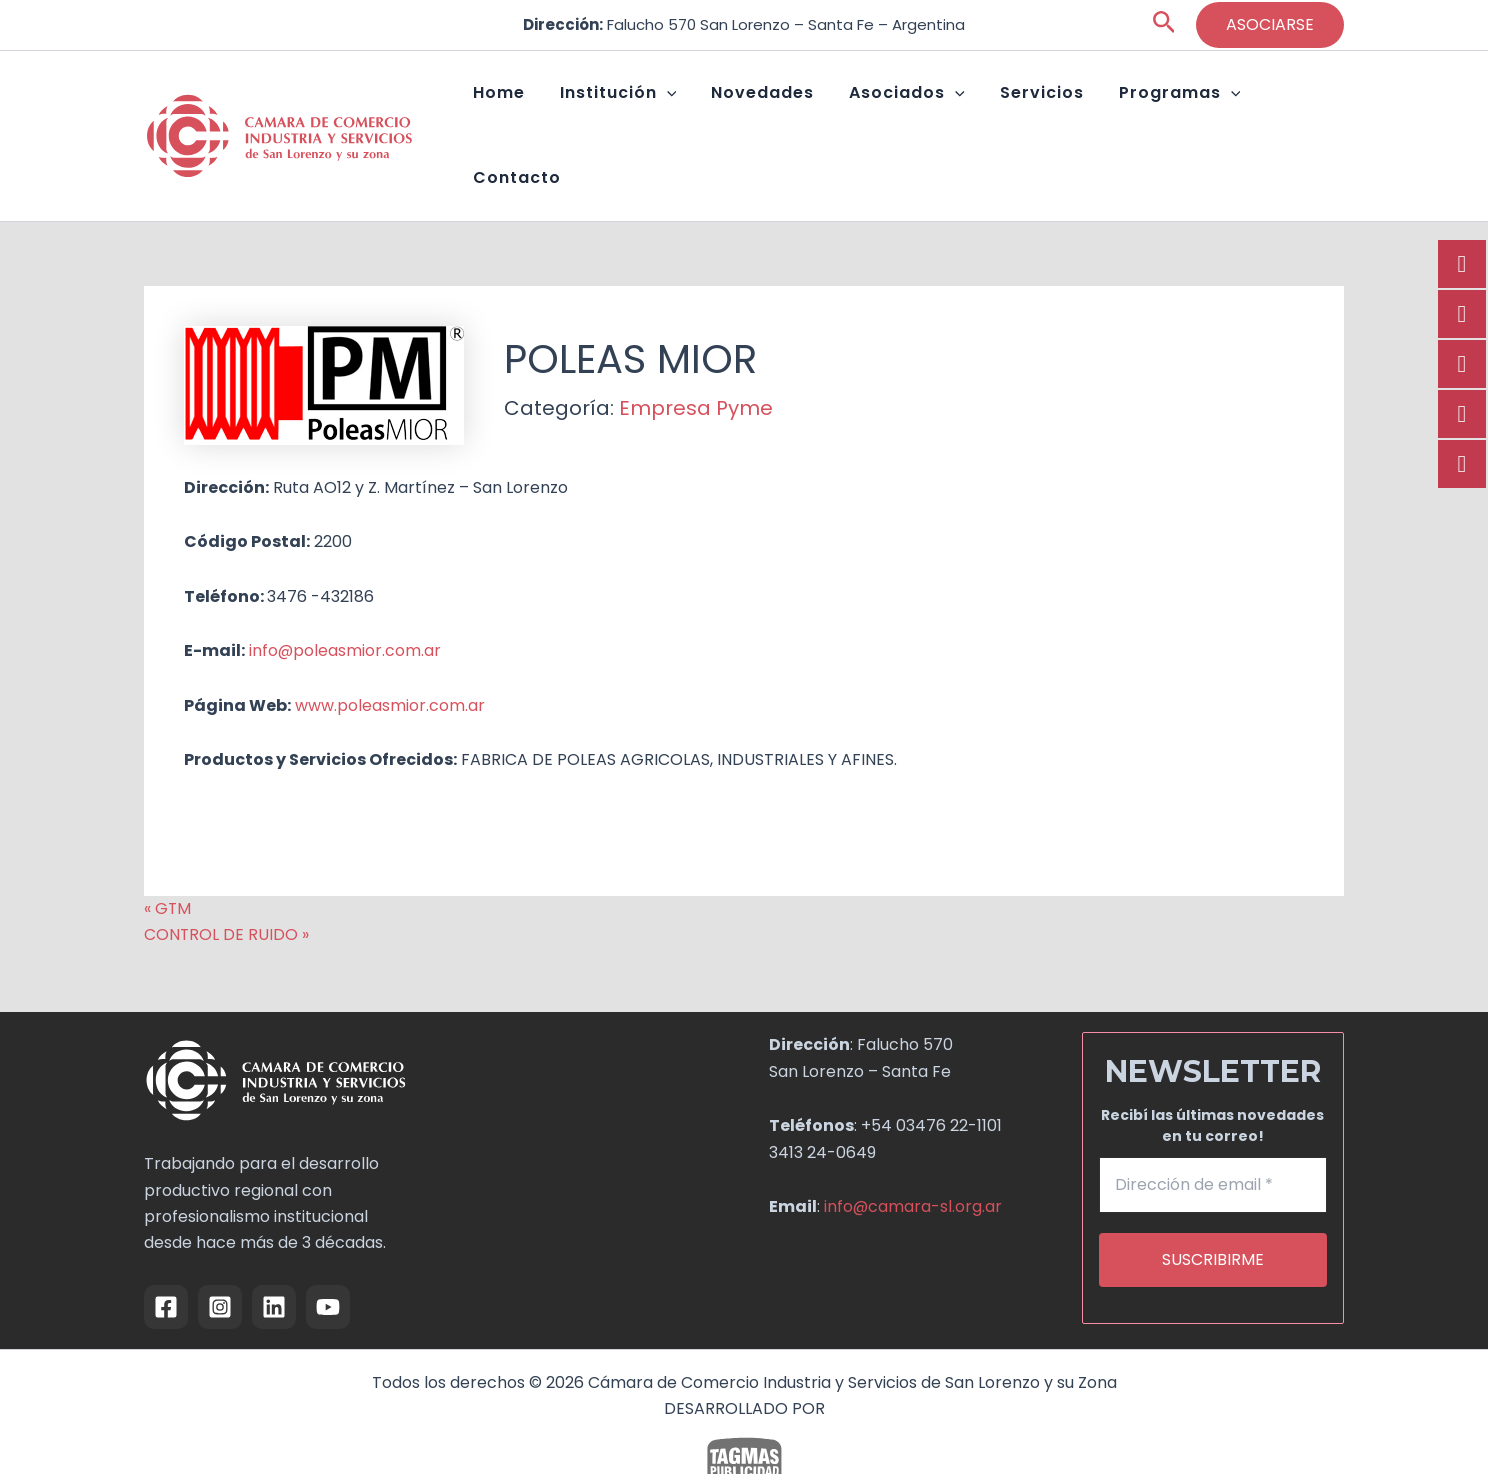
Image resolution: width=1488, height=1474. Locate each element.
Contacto (1290, 109)
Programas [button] (1165, 110)
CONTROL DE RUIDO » (227, 881)
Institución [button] (663, 110)
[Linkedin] (274, 1254)
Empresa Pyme (696, 355)
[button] (1164, 25)
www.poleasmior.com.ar (390, 652)
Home (559, 109)
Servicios (1042, 109)
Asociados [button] (923, 110)
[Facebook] (166, 1254)
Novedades (793, 109)
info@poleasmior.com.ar (345, 597)
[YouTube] (328, 1254)
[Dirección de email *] (1213, 1133)
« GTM (168, 855)
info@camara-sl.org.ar (913, 1153)
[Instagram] (220, 1254)
